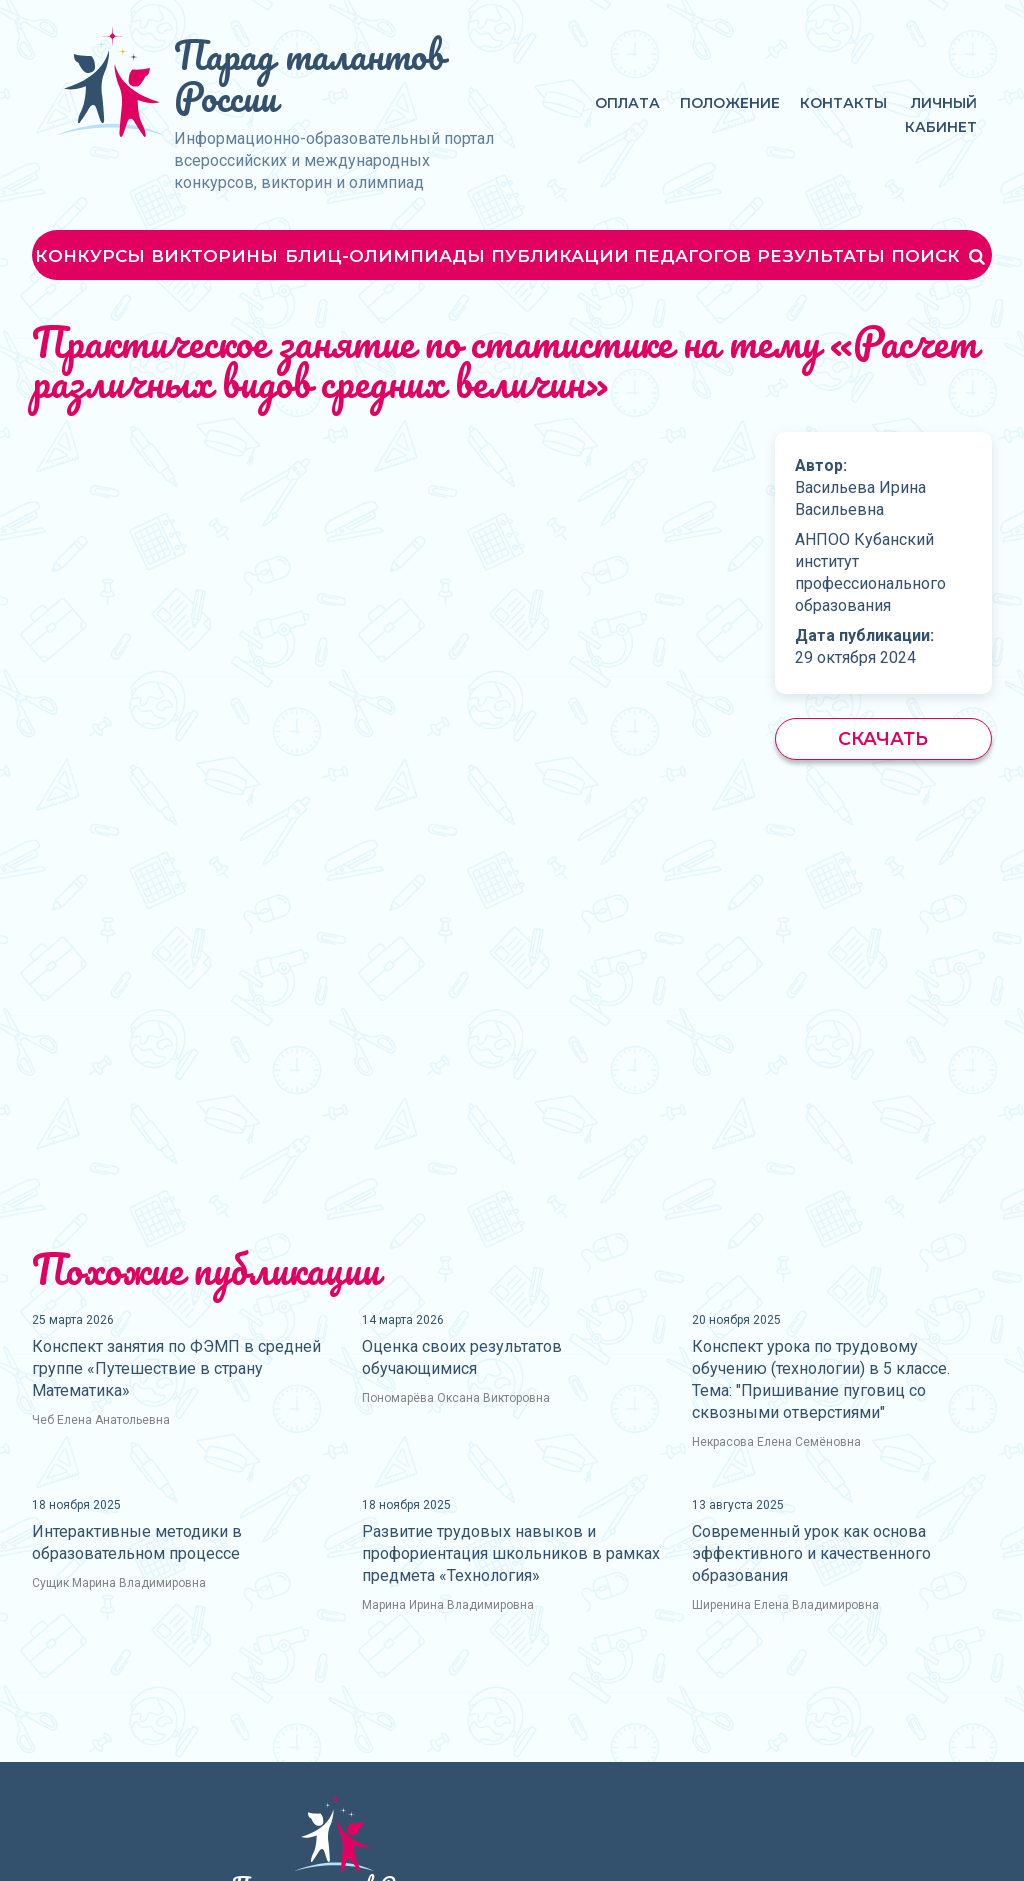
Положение (730, 103)
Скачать (883, 739)
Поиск (940, 256)
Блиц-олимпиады (385, 256)
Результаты (821, 256)
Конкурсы (90, 256)
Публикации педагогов (621, 256)
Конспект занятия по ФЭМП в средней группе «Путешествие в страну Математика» (176, 1368)
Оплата (627, 103)
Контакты (843, 103)
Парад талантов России (309, 75)
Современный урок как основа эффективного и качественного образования (811, 1553)
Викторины (214, 256)
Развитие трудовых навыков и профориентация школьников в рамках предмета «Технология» (511, 1553)
